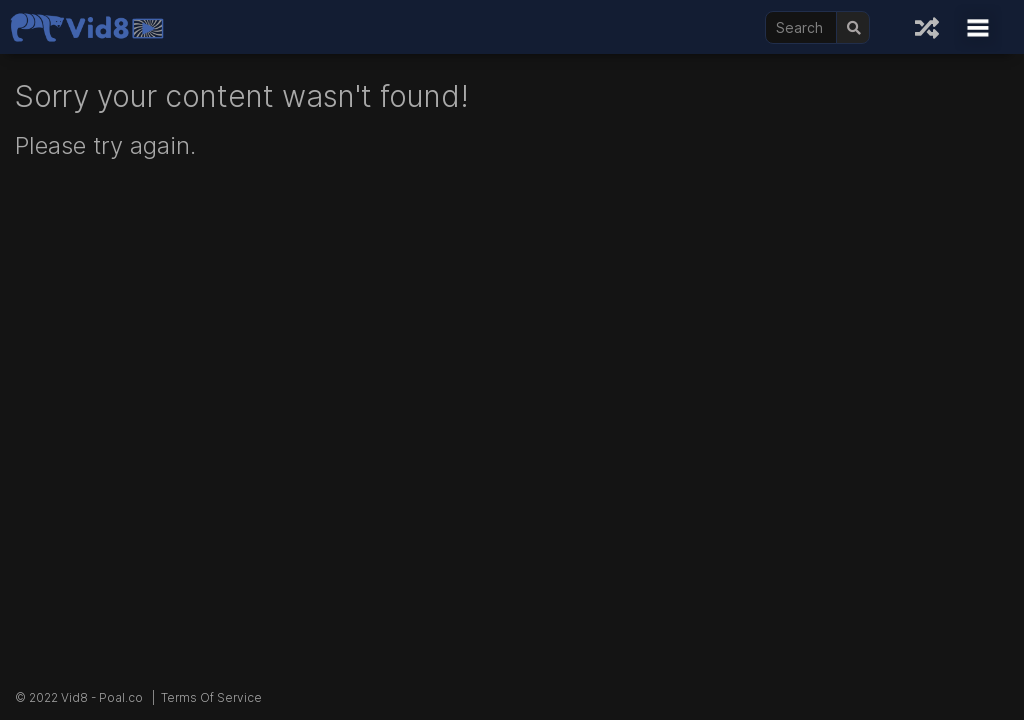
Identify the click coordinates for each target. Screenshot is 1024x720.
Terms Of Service (211, 697)
